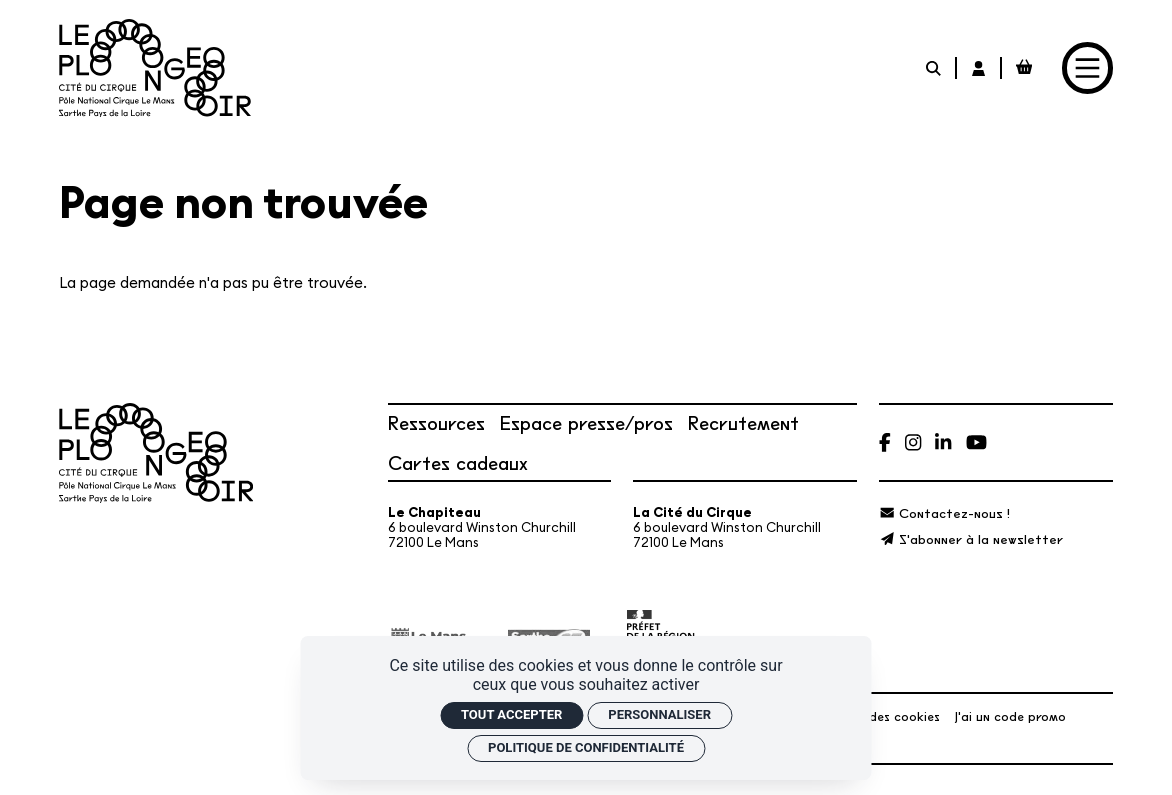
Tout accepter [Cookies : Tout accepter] (511, 714)
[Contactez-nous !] (944, 512)
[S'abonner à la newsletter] (971, 538)
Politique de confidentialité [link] (586, 747)
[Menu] (1088, 68)
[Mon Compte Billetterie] (979, 68)
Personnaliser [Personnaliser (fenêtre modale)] (659, 714)
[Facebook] (885, 442)
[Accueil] (155, 68)
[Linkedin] (943, 442)
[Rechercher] (934, 68)
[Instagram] (913, 442)
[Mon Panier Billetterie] (1024, 68)
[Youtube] (976, 442)
